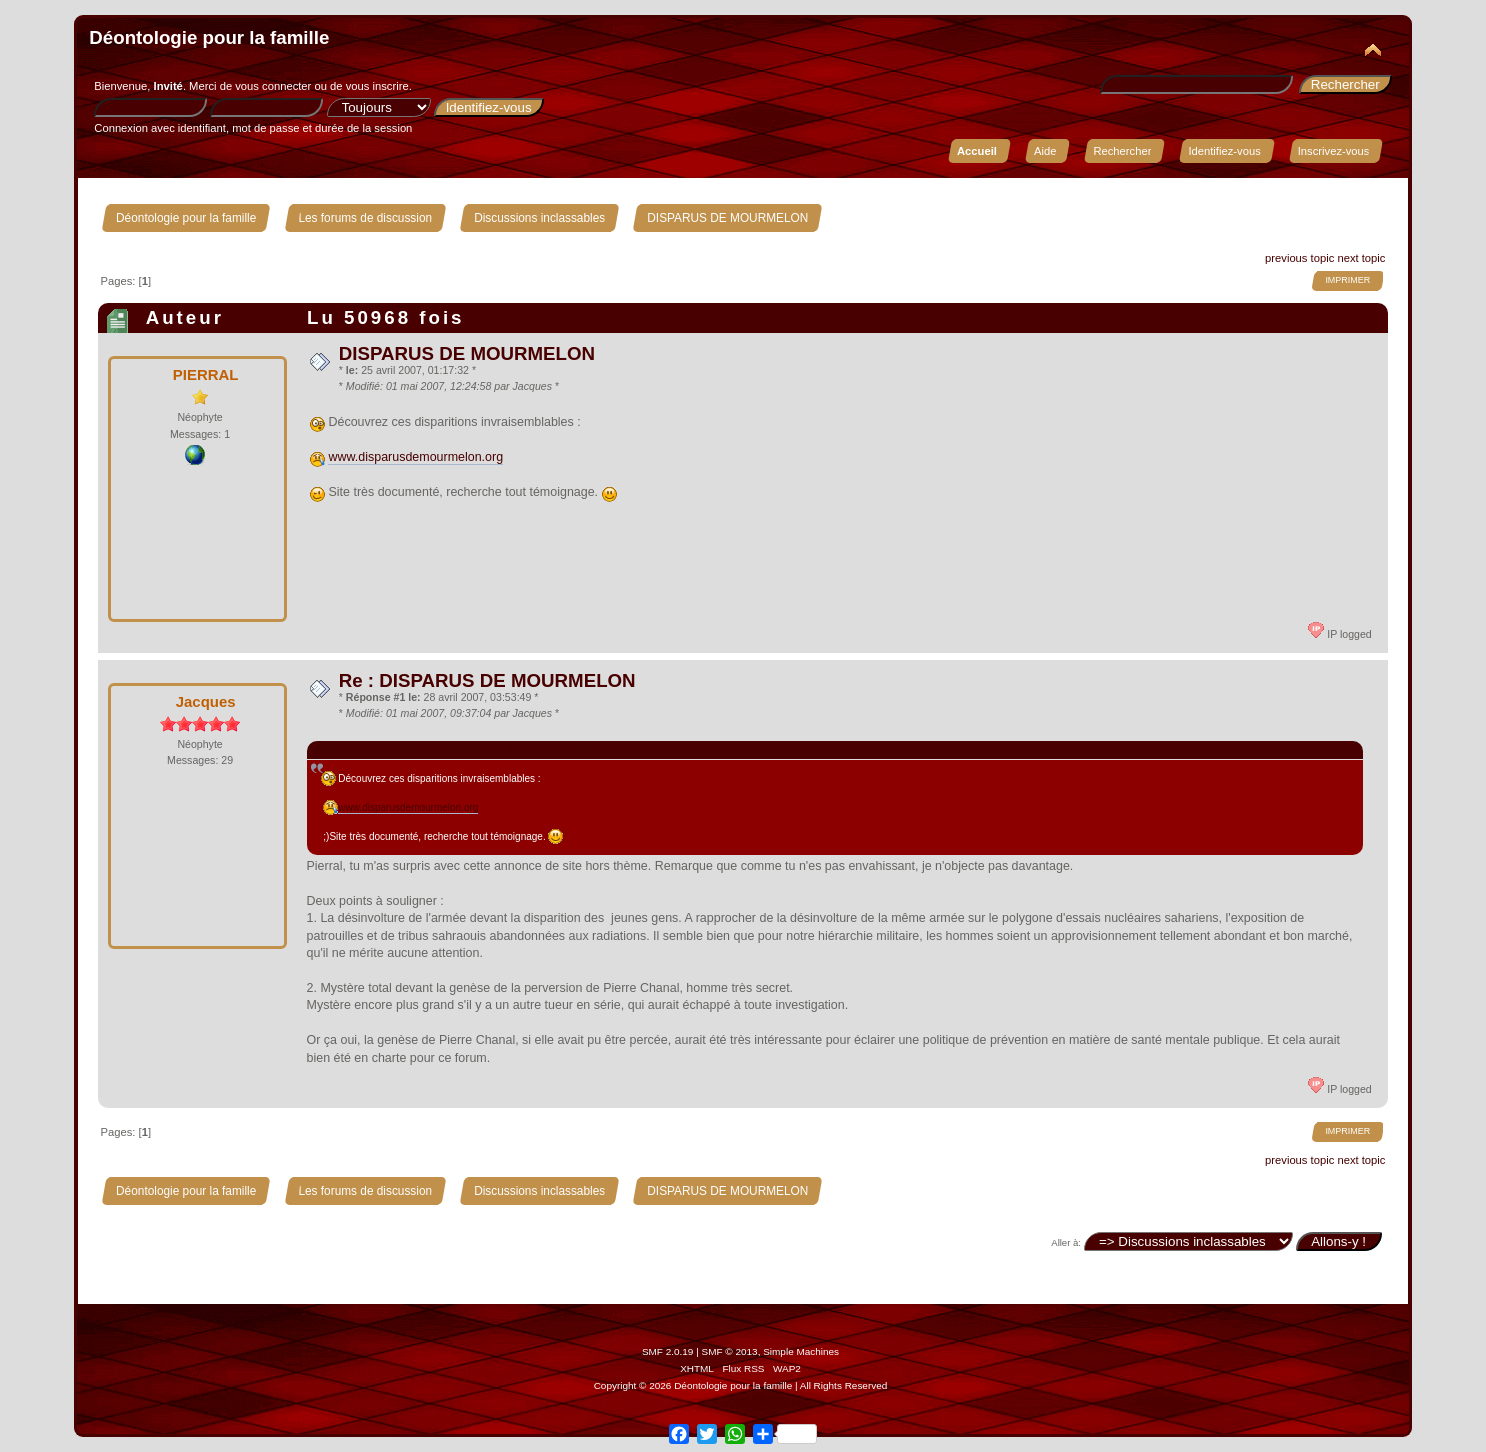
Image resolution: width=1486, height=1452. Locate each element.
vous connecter (273, 86)
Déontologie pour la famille (209, 37)
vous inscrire (377, 86)
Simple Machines (801, 1351)
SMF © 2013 (730, 1351)
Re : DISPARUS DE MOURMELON (487, 680)
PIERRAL (206, 374)
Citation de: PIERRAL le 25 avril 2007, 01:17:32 (454, 749)
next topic (1361, 258)
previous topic (1299, 258)
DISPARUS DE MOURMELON (467, 353)
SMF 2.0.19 (668, 1351)
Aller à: (1066, 1242)
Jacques (206, 701)
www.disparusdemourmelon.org (415, 457)
